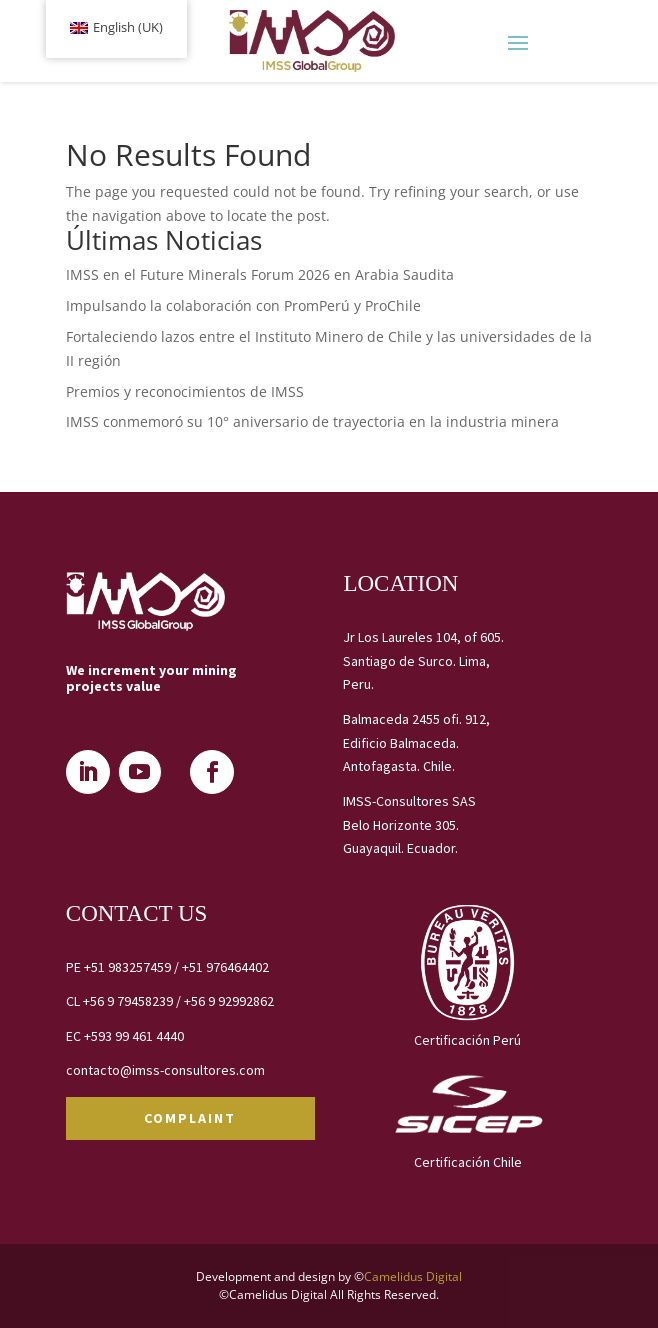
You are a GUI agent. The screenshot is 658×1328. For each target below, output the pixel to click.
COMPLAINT (190, 1118)
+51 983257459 (127, 967)
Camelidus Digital (413, 1276)
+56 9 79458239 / (133, 1001)
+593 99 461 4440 (134, 1036)
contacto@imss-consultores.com (165, 1070)
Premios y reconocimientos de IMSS (185, 391)
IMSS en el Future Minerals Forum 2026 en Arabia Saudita (260, 274)
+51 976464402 (225, 967)
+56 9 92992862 (229, 1001)
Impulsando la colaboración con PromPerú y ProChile (243, 305)
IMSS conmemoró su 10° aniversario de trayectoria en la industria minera (312, 421)
